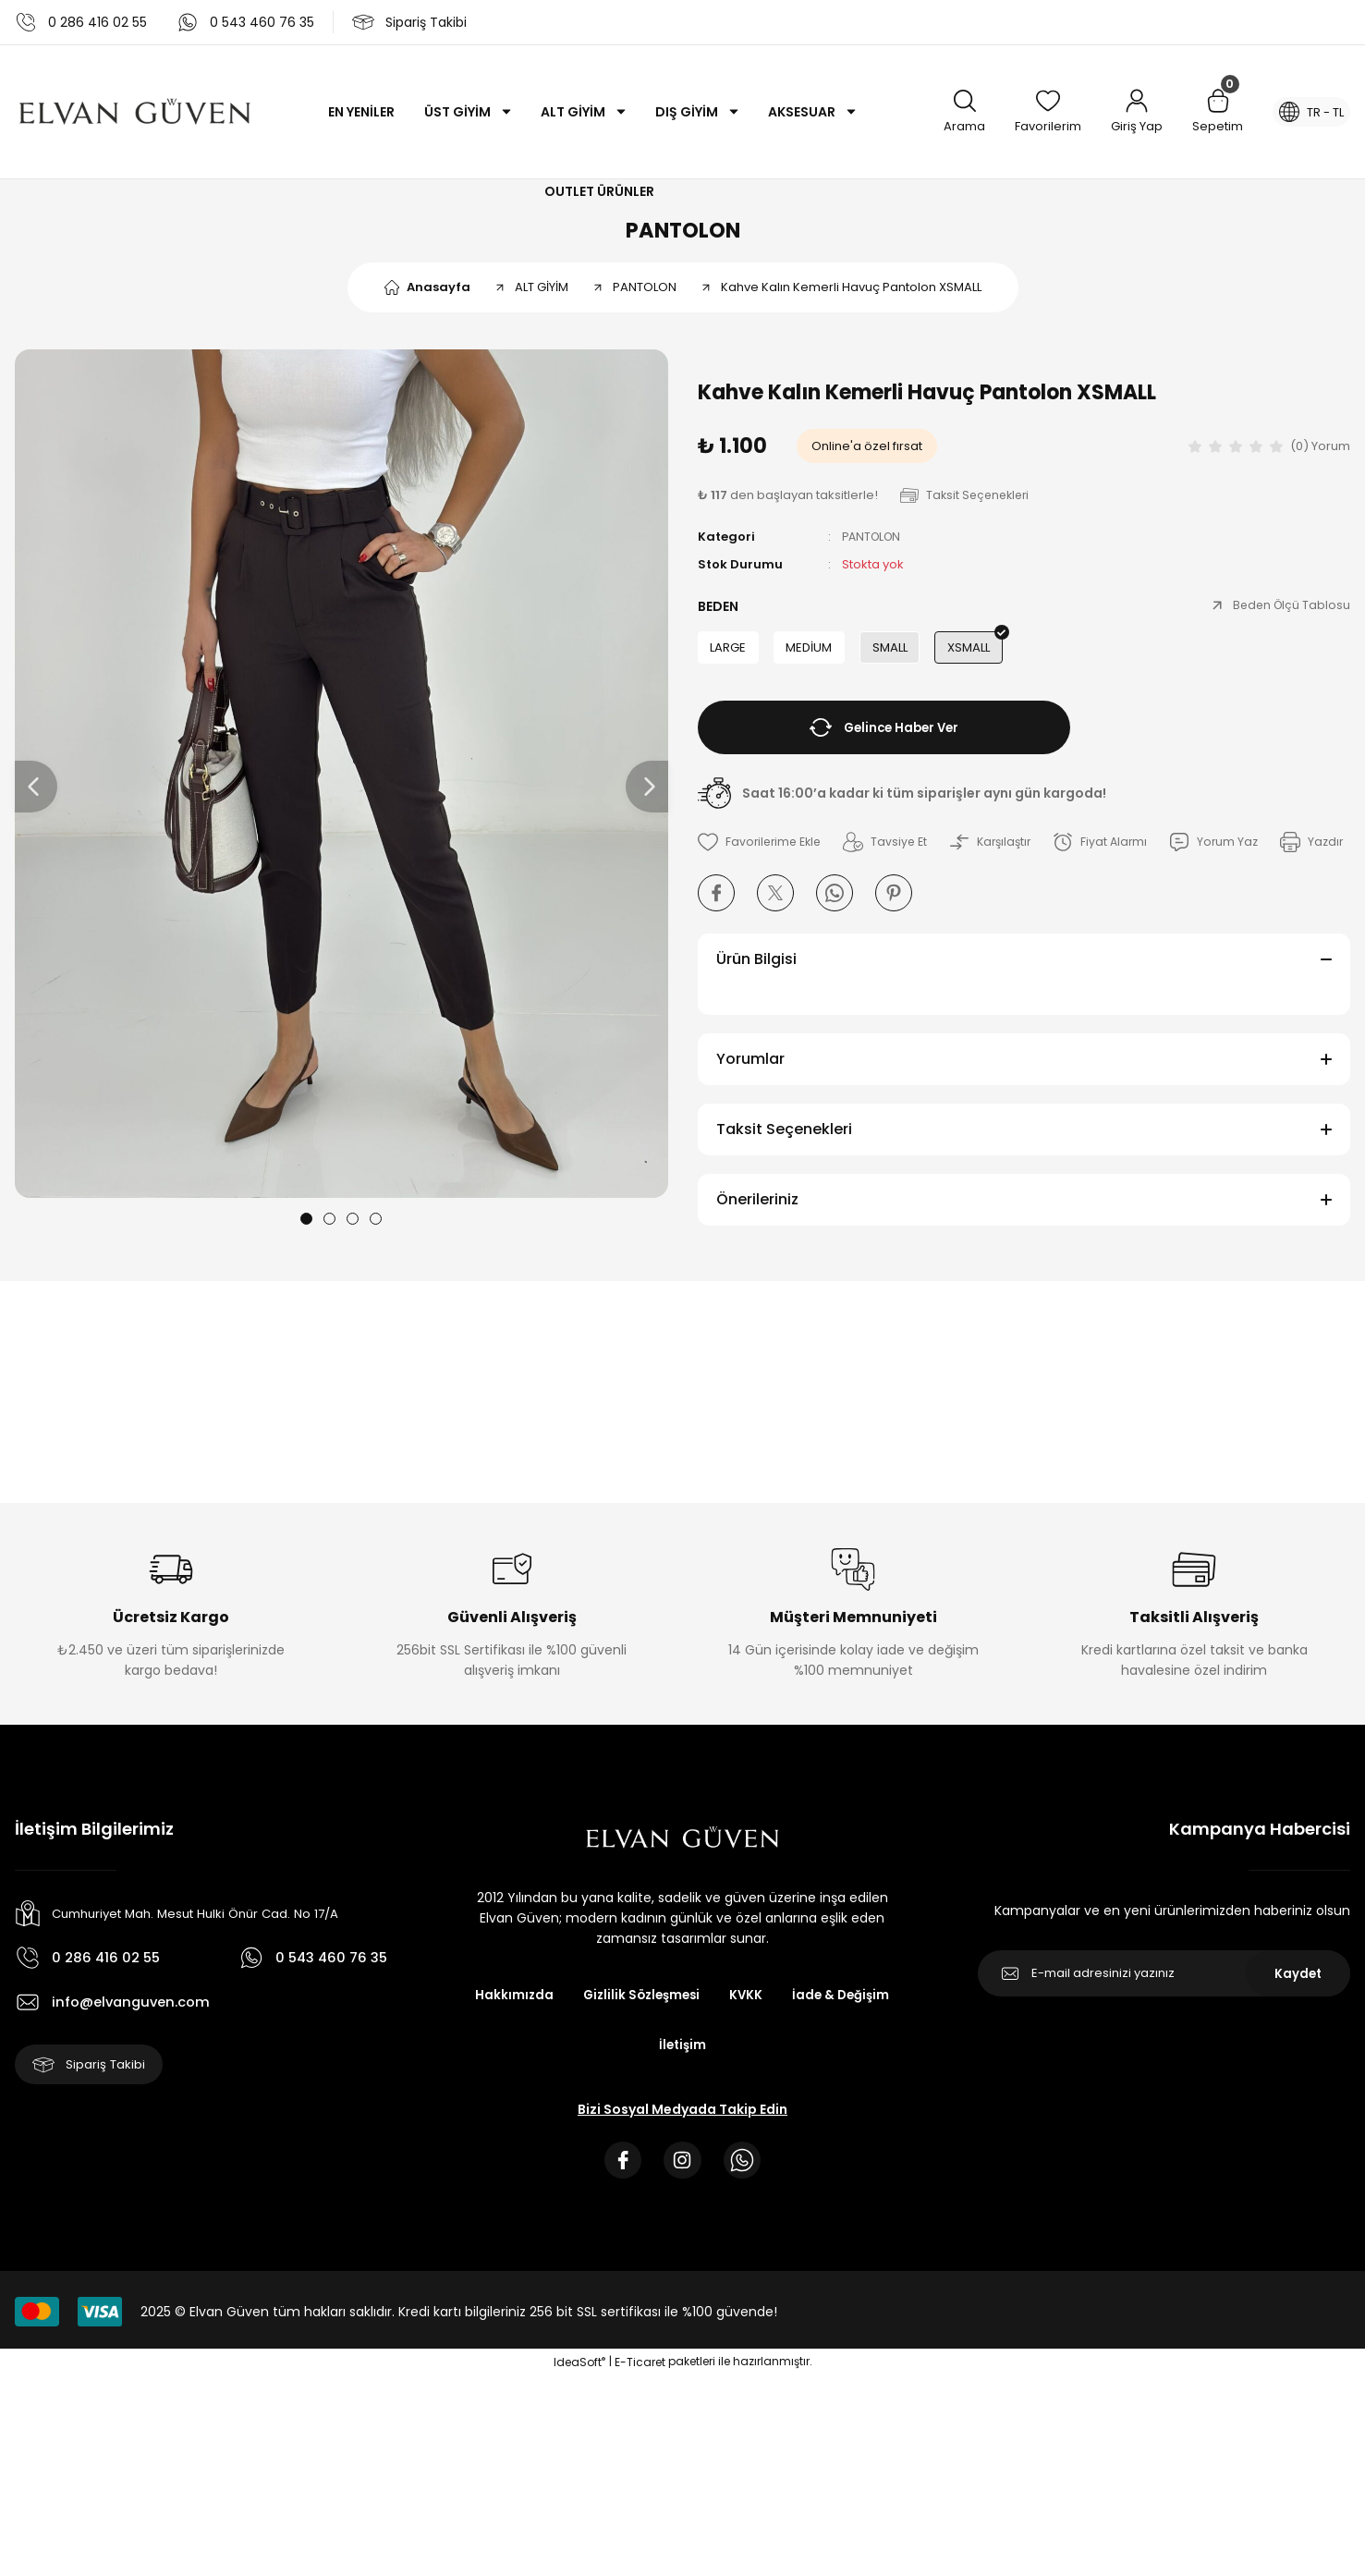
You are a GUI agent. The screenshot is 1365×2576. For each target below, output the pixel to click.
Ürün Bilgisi (756, 1014)
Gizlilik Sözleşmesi (705, 2051)
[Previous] (36, 796)
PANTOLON (683, 234)
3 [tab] (353, 1227)
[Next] (647, 796)
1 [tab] (306, 1227)
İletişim (748, 2101)
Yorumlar (750, 1114)
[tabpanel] (341, 782)
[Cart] (1208, 112)
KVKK (814, 2051)
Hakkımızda (574, 2051)
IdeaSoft (579, 2422)
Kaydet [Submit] (1298, 2029)
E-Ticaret (640, 2422)
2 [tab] (329, 1227)
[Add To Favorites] (762, 855)
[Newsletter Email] (1164, 2029)
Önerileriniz (757, 1254)
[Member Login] (1127, 112)
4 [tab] (376, 1227)
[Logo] (135, 111)
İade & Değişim (642, 2101)
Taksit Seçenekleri (784, 1184)
